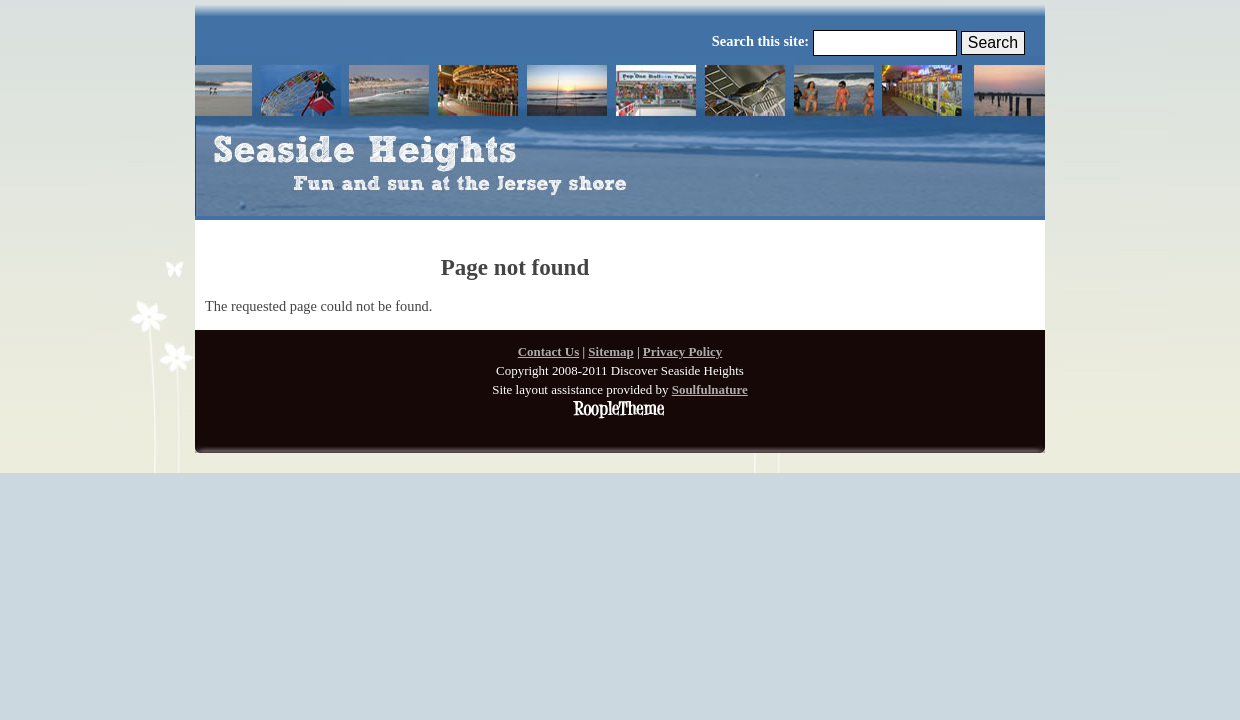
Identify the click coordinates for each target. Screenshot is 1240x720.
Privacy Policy (683, 351)
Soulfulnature (710, 389)
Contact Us (549, 351)
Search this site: (762, 41)
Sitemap (610, 351)
